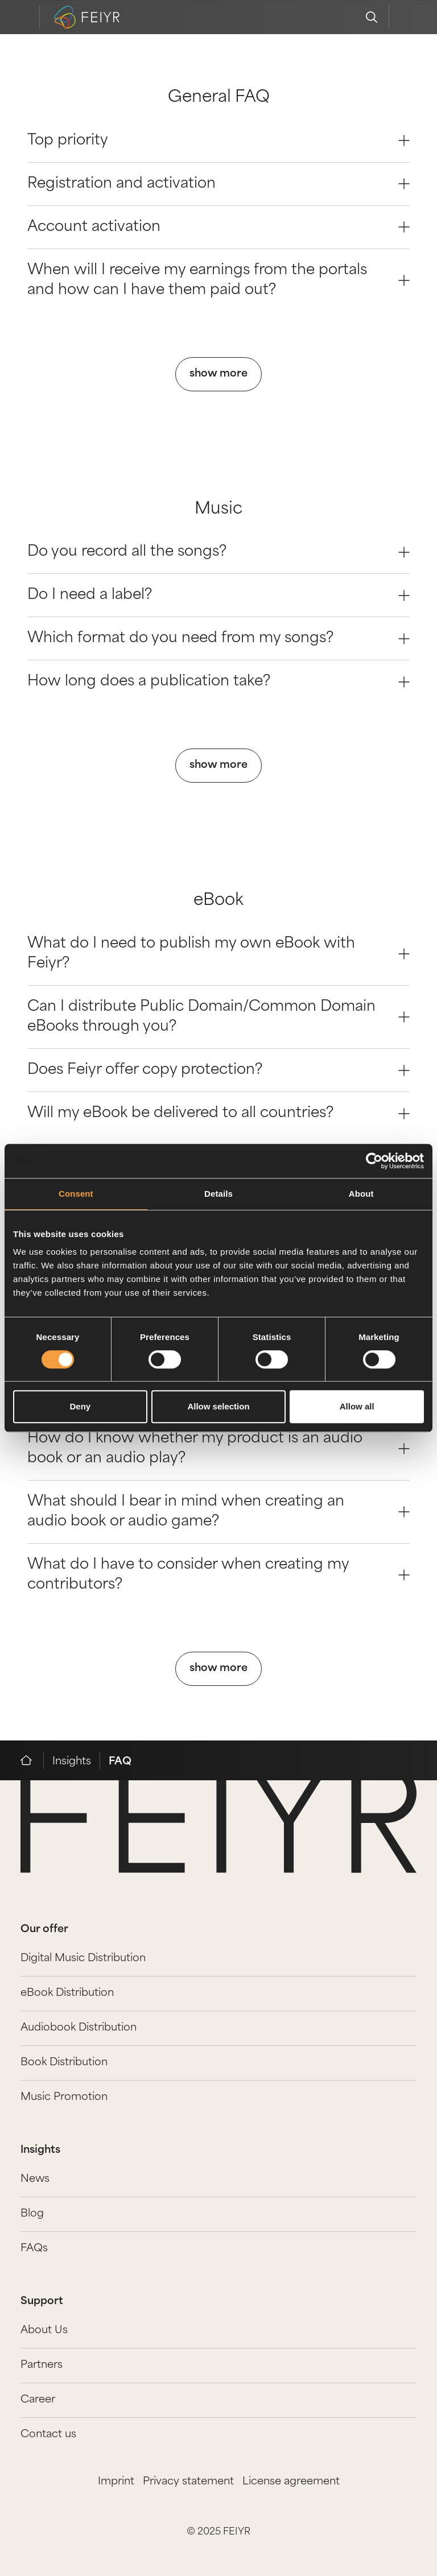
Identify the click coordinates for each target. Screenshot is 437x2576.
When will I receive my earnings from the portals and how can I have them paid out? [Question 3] (218, 280)
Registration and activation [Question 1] (218, 184)
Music (218, 510)
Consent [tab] (76, 1193)
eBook (218, 901)
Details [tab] (218, 1193)
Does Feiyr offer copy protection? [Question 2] (218, 1070)
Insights (71, 1761)
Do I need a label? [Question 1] (218, 595)
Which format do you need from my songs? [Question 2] (218, 638)
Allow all (357, 1406)
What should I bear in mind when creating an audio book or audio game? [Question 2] (218, 1512)
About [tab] (361, 1193)
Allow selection (218, 1406)
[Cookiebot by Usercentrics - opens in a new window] (374, 1160)
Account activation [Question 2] (218, 227)
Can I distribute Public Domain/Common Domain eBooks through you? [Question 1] (218, 1017)
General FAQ (219, 98)
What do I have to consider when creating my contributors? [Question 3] (218, 1575)
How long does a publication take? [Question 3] (218, 682)
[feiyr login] (406, 17)
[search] (371, 17)
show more (218, 374)
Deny (79, 1406)
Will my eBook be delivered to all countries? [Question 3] (218, 1113)
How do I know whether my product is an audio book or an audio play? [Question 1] (218, 1449)
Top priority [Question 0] (218, 141)
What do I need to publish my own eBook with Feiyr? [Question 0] (218, 954)
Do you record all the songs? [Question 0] (218, 552)
